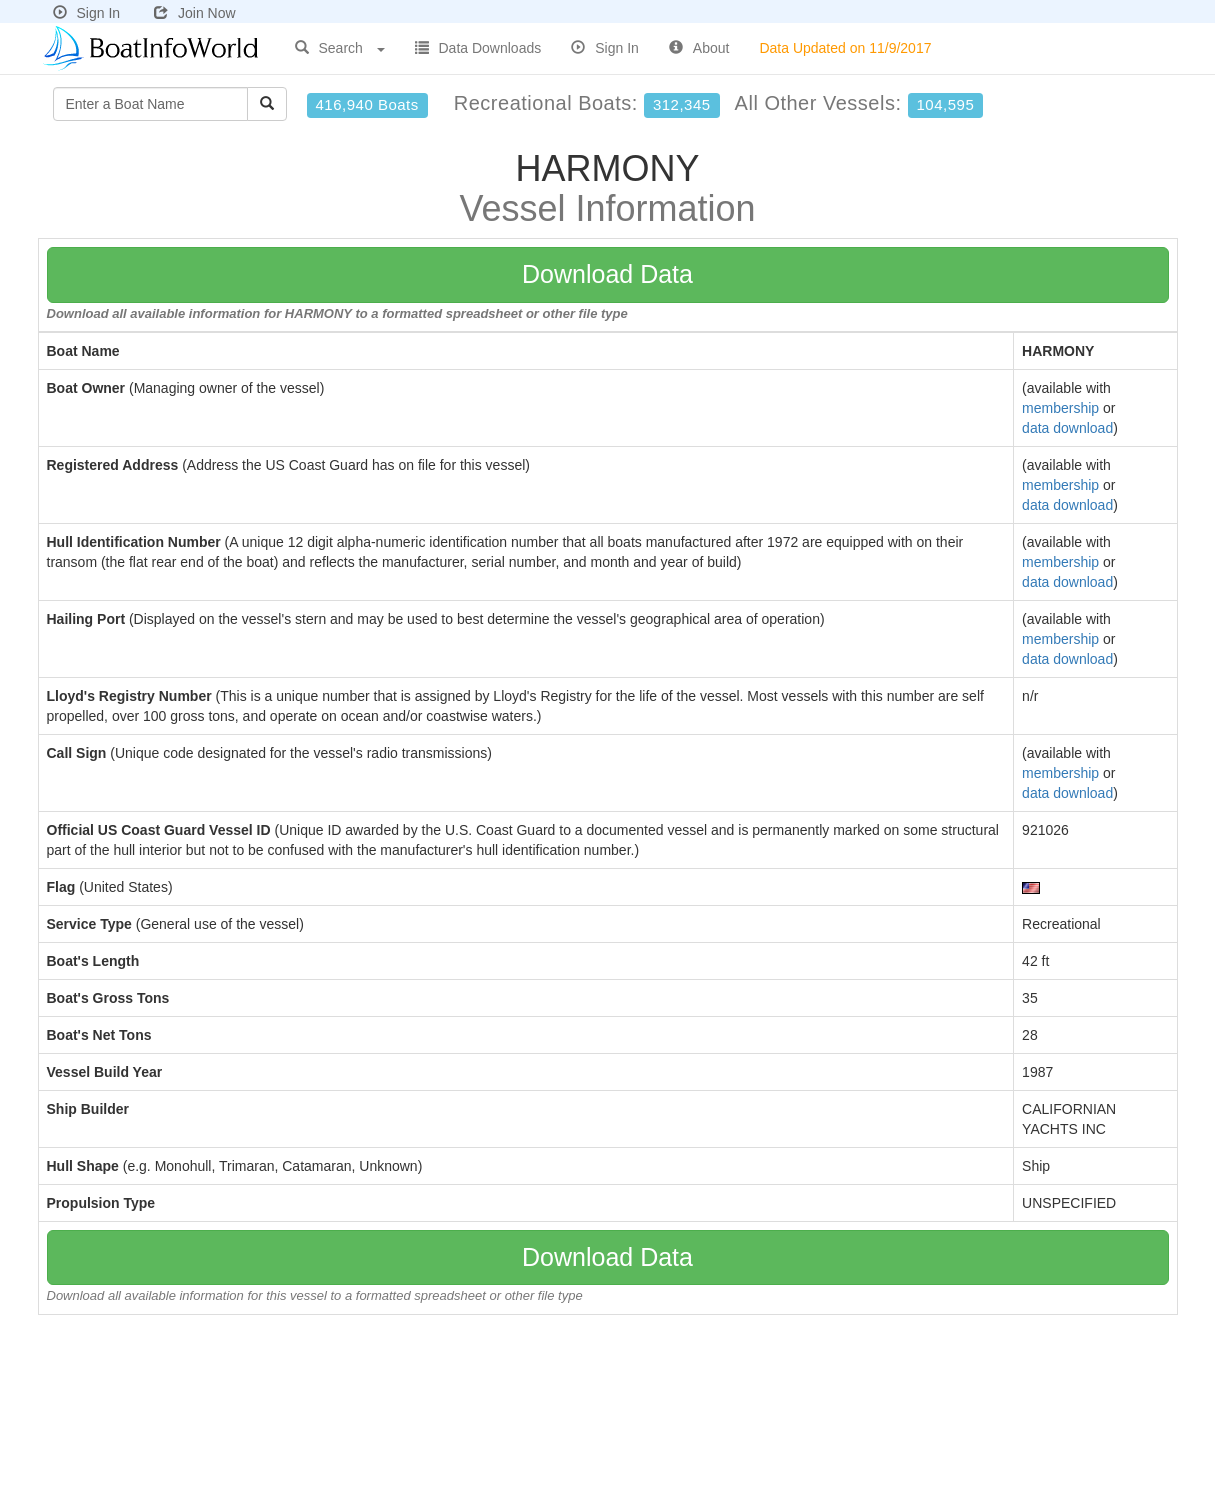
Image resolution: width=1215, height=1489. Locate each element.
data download (1067, 428)
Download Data (607, 274)
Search (340, 48)
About (699, 48)
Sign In (87, 13)
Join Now (195, 13)
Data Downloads (478, 48)
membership (1060, 408)
